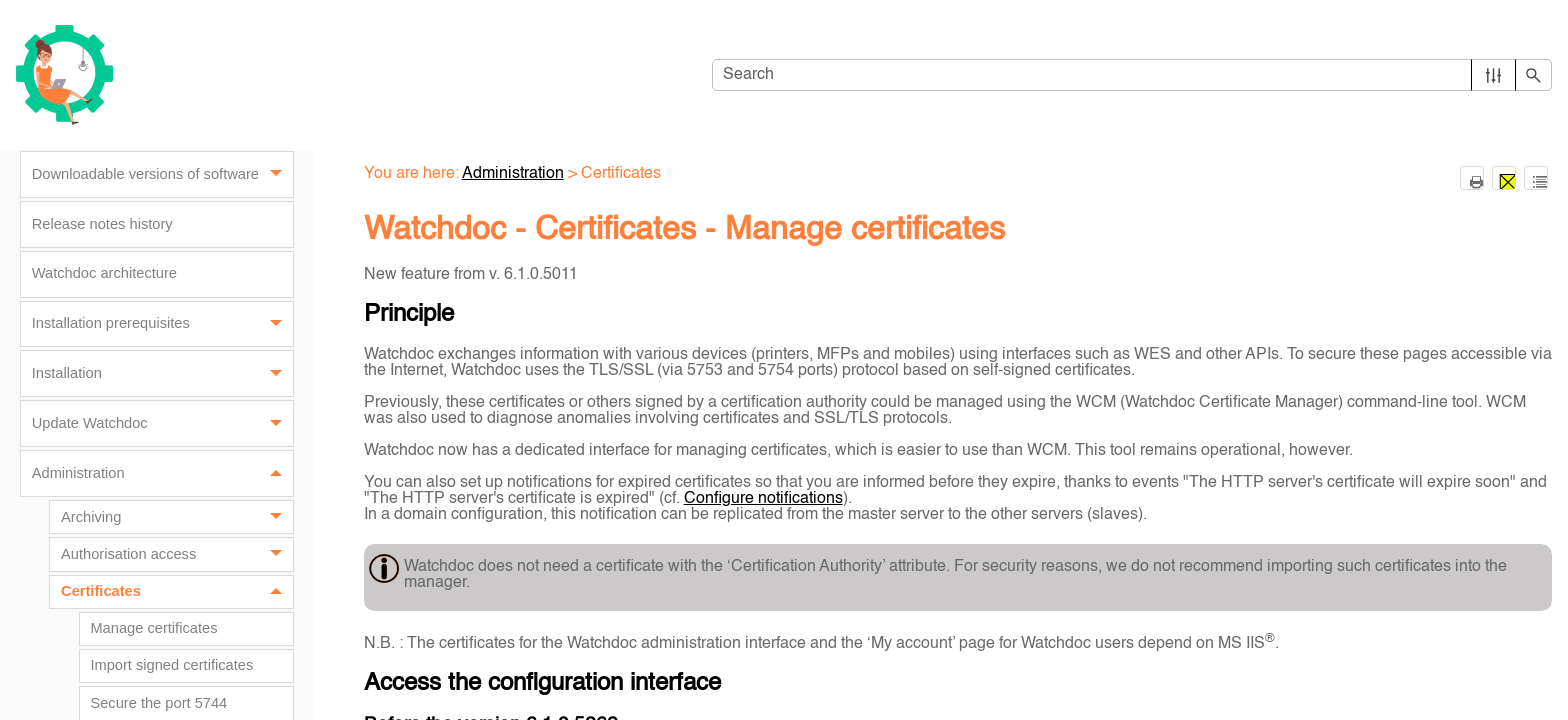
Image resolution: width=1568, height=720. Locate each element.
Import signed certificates (171, 665)
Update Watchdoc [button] (162, 423)
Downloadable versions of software (162, 174)
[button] (1493, 75)
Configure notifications (763, 499)
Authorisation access (177, 554)
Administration (162, 473)
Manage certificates (153, 628)
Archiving (177, 517)
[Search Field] (1132, 75)
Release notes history (102, 224)
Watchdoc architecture (104, 273)
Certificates (177, 592)
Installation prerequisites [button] (162, 324)
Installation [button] (162, 373)
